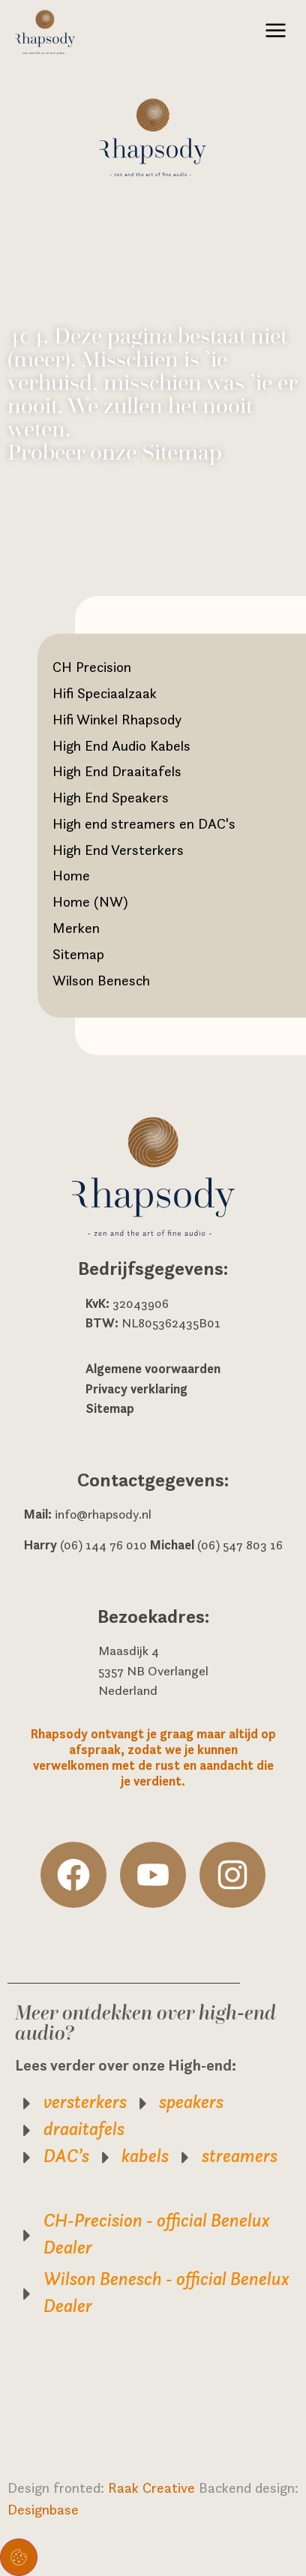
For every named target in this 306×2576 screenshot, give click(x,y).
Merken (76, 928)
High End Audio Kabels (121, 745)
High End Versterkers (118, 850)
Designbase (43, 2509)
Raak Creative (153, 2488)
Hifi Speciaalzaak (104, 693)
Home (71, 875)
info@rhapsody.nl (103, 1514)
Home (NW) (90, 901)
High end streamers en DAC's (144, 823)
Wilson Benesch (101, 980)
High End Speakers (110, 797)
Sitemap (78, 954)
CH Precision (91, 667)
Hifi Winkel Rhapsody (117, 719)
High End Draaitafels (117, 771)
